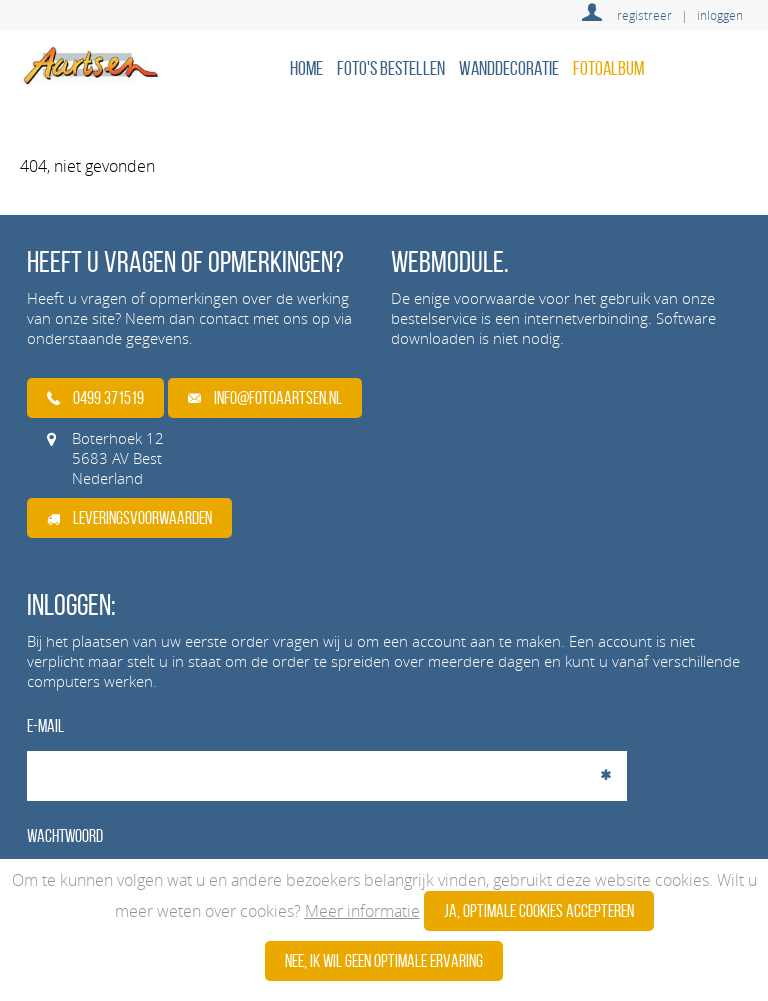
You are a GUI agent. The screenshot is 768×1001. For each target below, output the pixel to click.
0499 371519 (95, 398)
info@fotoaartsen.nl (265, 398)
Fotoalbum (608, 68)
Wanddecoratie (509, 68)
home (306, 68)
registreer (644, 15)
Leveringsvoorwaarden (129, 518)
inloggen (720, 15)
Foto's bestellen (391, 68)
